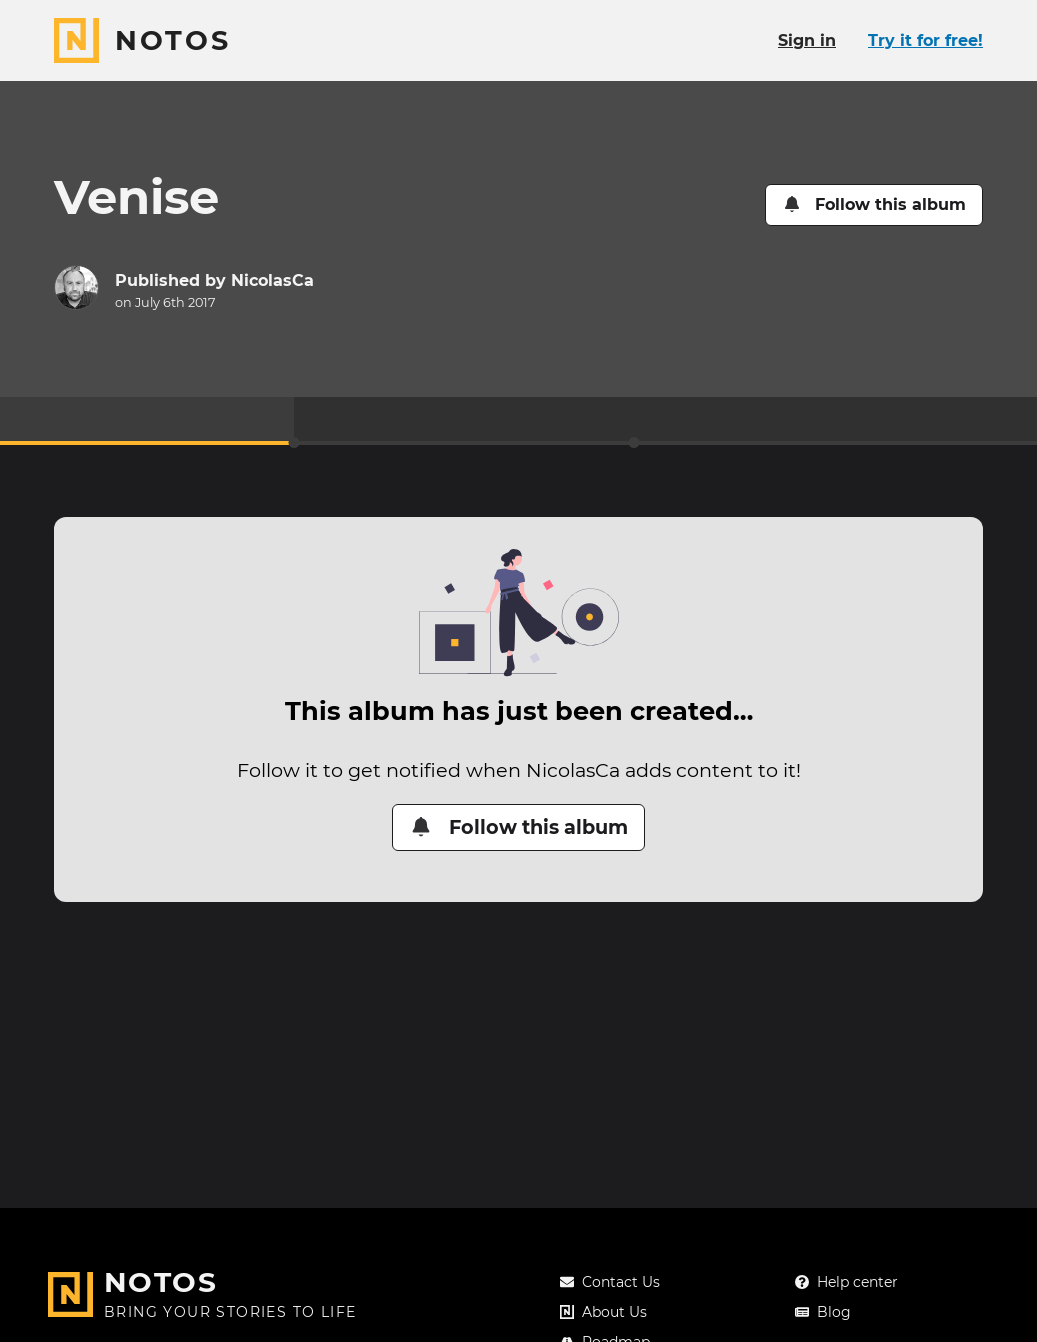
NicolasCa (272, 280)
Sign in (807, 40)
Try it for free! (925, 40)
